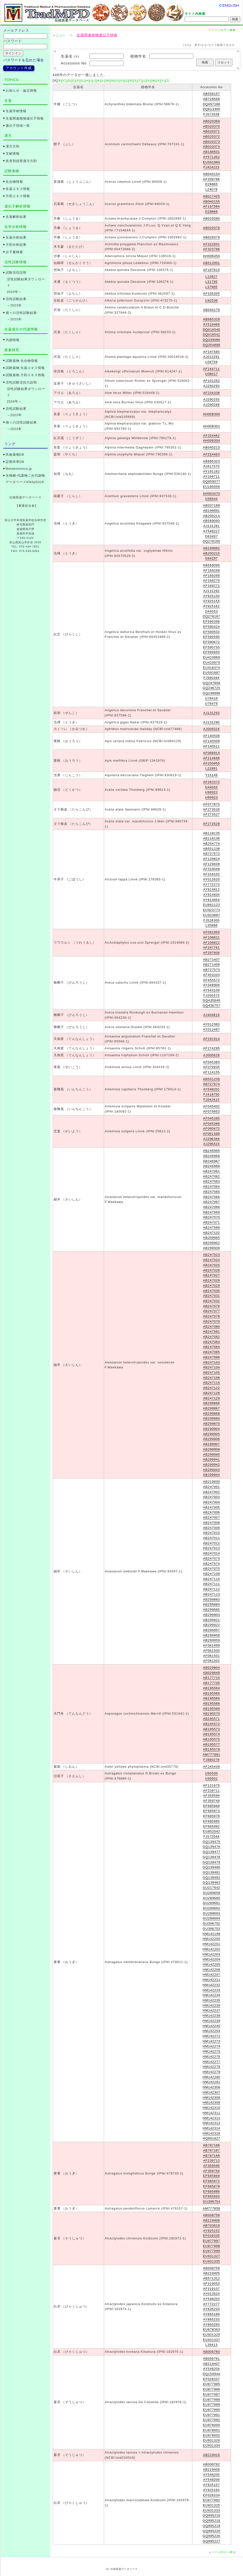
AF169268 (211, 570)
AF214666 (211, 758)
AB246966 (211, 1156)
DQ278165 (211, 541)
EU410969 (211, 657)
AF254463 (211, 454)
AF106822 (211, 942)
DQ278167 (211, 616)
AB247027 (211, 1275)
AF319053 (211, 2283)
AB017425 (211, 196)
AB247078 (211, 1316)
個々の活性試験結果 (21, 313)
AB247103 (211, 1362)
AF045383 (211, 1062)
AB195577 (211, 1744)
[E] (73, 80)
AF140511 (211, 746)
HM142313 (211, 2123)
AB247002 (211, 1492)
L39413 (211, 2345)
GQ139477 (211, 1852)
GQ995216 (211, 2515)
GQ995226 (211, 2536)
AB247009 (211, 1528)
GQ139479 (211, 1862)
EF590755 (211, 647)
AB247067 (211, 1202)
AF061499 (211, 1645)
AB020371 (211, 131)
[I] (91, 80)
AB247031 (211, 1296)
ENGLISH (230, 5)
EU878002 (211, 2435)
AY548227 (211, 531)
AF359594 (211, 1795)
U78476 (211, 703)
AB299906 (211, 1439)
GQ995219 (211, 2526)
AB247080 (211, 1326)
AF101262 (211, 381)
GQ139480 (211, 1867)
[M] (107, 80)
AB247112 (211, 1589)
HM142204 (211, 1959)
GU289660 (211, 1898)
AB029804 (211, 1667)
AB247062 (211, 1176)
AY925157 (211, 2485)
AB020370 (211, 126)
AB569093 (211, 521)
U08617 (211, 374)
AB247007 (211, 1517)
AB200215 (211, 553)
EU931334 (211, 2445)
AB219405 (211, 2273)
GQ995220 (211, 2531)
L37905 (211, 287)
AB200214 (211, 516)
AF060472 (211, 1128)
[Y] (163, 80)
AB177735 (211, 1683)
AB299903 (211, 1615)
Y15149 (211, 775)
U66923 (211, 797)
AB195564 (211, 1688)
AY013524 (211, 2293)
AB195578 (211, 1749)
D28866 (211, 211)
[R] (131, 80)
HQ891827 (211, 2138)
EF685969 (211, 2176)
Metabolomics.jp (19, 468)
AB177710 (211, 1678)
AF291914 (211, 1039)
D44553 (211, 611)
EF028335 (211, 2235)
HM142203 (211, 1954)
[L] (103, 80)
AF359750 (211, 2171)
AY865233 (211, 2319)
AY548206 (211, 2479)
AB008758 (211, 2215)
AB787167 (211, 2150)
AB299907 (211, 1444)
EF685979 (211, 2186)
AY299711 (211, 476)
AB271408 (211, 964)
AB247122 (211, 1388)
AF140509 (211, 741)
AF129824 (211, 859)
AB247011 (211, 1538)
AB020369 (211, 121)
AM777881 (211, 1754)
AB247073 (211, 1558)
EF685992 (211, 1826)
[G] (82, 80)
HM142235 (211, 2000)
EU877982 (211, 2500)
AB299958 (211, 1635)
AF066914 (211, 753)
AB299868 (211, 1413)
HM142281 (211, 2082)
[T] (140, 80)
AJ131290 (211, 722)
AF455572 (211, 980)
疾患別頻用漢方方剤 (21, 161)
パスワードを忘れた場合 (23, 60)
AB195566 (211, 1698)
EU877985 (211, 2384)
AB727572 (211, 853)
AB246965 (211, 1151)
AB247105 (211, 1372)
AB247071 (211, 1222)
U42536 (211, 300)
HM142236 (211, 2005)
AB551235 (211, 1079)
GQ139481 (211, 1872)
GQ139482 (211, 1877)
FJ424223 (211, 167)
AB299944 (211, 1475)
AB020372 (211, 136)
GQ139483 (211, 1882)
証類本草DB (15, 462)
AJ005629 (211, 1055)
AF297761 (211, 947)
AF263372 (211, 782)
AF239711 (211, 1790)
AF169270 (211, 580)
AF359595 (211, 2166)
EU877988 (211, 2399)
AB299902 (211, 1243)
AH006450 (211, 256)
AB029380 (211, 218)
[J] (95, 80)
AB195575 (211, 1739)
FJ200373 (211, 995)
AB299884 (211, 1604)
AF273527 (211, 814)
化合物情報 (14, 181)
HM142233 (211, 1990)
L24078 (211, 189)
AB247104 (211, 1367)
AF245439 (211, 1766)
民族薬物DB (15, 454)
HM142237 (211, 2010)
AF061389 (211, 1134)
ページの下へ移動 (224, 29)
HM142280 (211, 2077)
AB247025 (211, 1265)
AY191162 (211, 471)
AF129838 (211, 864)
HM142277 (211, 2062)
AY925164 (211, 2490)
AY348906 (211, 985)
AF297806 (211, 952)
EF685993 (211, 2196)
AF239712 (211, 2160)
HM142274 (211, 2046)
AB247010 (211, 1533)
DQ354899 (211, 345)
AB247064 (211, 1186)
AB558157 (211, 94)
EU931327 (211, 2256)
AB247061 (211, 1171)
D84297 (211, 558)
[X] (158, 80)
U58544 (211, 499)
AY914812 (211, 889)
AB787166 (211, 2145)
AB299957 (211, 1630)
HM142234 (211, 1995)
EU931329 (211, 2334)
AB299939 (211, 1248)
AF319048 (211, 869)
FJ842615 (211, 1099)
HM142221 (211, 1980)
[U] (144, 80)
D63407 (211, 536)
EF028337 (211, 2379)
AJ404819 (211, 1015)
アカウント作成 (19, 68)
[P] (121, 80)
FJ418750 (211, 1094)
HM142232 (211, 1985)
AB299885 (211, 1609)
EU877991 (211, 2415)
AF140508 (211, 736)
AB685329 (211, 319)
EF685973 (211, 1811)
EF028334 (211, 2495)
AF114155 (211, 1072)
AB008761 (211, 2358)
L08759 (211, 362)
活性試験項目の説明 (21, 382)
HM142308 (211, 2097)
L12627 (211, 276)
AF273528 (211, 824)
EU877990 (211, 2410)
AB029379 (211, 237)
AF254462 (211, 435)
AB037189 (211, 505)
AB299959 (211, 1640)
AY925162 (211, 606)
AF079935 (211, 1067)
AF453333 (211, 975)
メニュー (59, 35)
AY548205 (211, 2474)
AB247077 (211, 1311)
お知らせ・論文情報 (21, 90)
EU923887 (211, 915)
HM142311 (211, 2113)
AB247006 (211, 1512)
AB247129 (211, 1398)
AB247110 (211, 1579)
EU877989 (211, 2404)
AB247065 (211, 1192)
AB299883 (211, 1599)
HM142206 (211, 1969)
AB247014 (211, 1553)
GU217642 (211, 1887)
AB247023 (211, 1255)
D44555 (211, 787)
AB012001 (211, 263)
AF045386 (211, 1123)
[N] (112, 80)
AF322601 (211, 244)
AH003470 (211, 493)
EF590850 (211, 652)
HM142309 (211, 2102)
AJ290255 (211, 399)
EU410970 (211, 662)
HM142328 (211, 2133)
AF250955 (211, 763)
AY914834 (211, 894)
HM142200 (211, 1939)
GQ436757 (211, 1005)
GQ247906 (211, 683)
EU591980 (211, 162)
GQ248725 (211, 688)
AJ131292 (211, 591)
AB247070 (211, 1217)
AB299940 (211, 1454)
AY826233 (211, 2309)
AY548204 (211, 2369)
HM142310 (211, 2107)
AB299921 (211, 1620)
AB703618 (211, 2225)
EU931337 (211, 2340)
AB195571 (211, 1719)
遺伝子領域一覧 (18, 125)
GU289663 (211, 1913)
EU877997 (211, 2241)
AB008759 (211, 2268)
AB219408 (211, 2220)
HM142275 (211, 2051)
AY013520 (211, 879)
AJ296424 (211, 1144)
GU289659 (211, 1893)
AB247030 (211, 1291)
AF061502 (211, 1661)
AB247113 (211, 1594)
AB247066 (211, 1197)
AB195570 (211, 1713)
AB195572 (211, 1724)
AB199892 (211, 548)
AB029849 (211, 1673)
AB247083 (211, 1342)
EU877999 (211, 2251)
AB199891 (211, 510)
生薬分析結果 (16, 237)
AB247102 (211, 1233)
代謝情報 (13, 340)
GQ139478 (211, 1857)
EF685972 (211, 2181)
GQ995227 (211, 2541)
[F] (78, 80)
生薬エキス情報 (18, 189)
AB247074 (211, 1563)
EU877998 (211, 2246)
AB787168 (211, 2155)
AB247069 (211, 1212)
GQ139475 (211, 1842)
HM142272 (211, 2036)
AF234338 (211, 393)
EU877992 (211, 2420)
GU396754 (211, 2201)
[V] (149, 80)
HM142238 (211, 2015)
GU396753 (211, 1928)
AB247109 (211, 1574)
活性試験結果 (16, 299)
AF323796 (211, 249)
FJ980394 (211, 678)
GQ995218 (211, 2520)
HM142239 (211, 2021)
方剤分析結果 (16, 244)
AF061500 (211, 1650)
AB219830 (211, 1481)
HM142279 (211, 2072)
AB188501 (211, 152)
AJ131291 (211, 526)
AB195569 (211, 1708)
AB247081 (211, 1331)
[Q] (126, 80)
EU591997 (211, 672)
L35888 (211, 925)
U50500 (211, 1773)
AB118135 (211, 833)
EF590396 (211, 621)
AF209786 (211, 179)
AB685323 (211, 461)
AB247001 (211, 1487)
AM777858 (211, 2208)
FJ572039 (211, 114)
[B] (60, 80)
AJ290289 (211, 404)
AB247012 (211, 1543)
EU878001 (211, 2430)
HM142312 (211, 2118)
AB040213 (211, 447)
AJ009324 (211, 729)
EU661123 (211, 905)
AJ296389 (211, 1139)
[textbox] (171, 56)
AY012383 (211, 1024)
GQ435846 (211, 1000)
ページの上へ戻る (224, 2552)
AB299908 (211, 1449)
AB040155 (211, 201)
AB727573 (211, 970)
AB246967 (211, 1161)
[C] (64, 80)
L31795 (211, 282)
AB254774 (211, 843)
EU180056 (211, 486)
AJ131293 (211, 713)
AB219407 (211, 2364)
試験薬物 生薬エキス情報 (25, 368)
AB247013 (211, 1548)
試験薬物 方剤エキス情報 (25, 375)
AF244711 (211, 369)
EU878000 (211, 2425)
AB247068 (211, 1207)
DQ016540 (211, 329)
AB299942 (211, 1464)
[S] (135, 80)
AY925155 (211, 601)
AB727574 (211, 1084)
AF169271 (211, 586)
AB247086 (211, 1357)
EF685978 (211, 1816)
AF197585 (211, 352)
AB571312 (211, 2278)
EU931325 (211, 2505)
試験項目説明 (16, 272)
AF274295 (211, 1048)
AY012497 (211, 1029)
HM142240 (211, 2026)
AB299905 (211, 1434)
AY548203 (211, 2299)
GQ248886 (211, 693)
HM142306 (211, 2087)
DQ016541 (211, 334)
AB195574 (211, 1734)
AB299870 (211, 1423)
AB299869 (211, 1418)
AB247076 (211, 1306)
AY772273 (211, 884)
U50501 (211, 1778)
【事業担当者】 (26, 505)
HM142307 (211, 2092)
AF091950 (211, 932)
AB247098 (211, 1227)
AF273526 (211, 809)
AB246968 (211, 1166)
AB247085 (211, 1352)
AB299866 (211, 1403)
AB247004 (211, 1502)
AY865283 (211, 2324)
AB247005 (211, 1507)
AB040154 (211, 174)
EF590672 (211, 642)
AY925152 (211, 2230)
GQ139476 (211, 1846)
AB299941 (211, 1459)
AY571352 (211, 157)
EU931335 (211, 2261)
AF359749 (211, 1801)
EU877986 (211, 2389)
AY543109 (211, 990)
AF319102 (211, 874)
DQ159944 (211, 2374)
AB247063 (211, 1181)
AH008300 (211, 414)
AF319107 (211, 2289)
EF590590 (211, 637)
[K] (99, 80)
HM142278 (211, 2067)
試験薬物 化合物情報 (22, 361)
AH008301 (211, 426)
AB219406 (211, 2469)
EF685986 (211, 2191)
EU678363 (211, 2329)
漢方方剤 (13, 146)
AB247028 (211, 1280)
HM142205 (211, 1964)
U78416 (211, 698)
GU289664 (211, 1918)
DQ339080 (211, 340)
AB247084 (211, 1347)
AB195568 (211, 1703)
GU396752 (211, 1923)
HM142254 (211, 2031)
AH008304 (211, 440)
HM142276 (211, 2056)
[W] (153, 80)
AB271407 (211, 959)
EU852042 (211, 1831)
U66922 (211, 792)
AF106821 (211, 937)
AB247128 (211, 1393)
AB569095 (211, 565)
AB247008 (211, 1522)
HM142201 (211, 1944)
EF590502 (211, 632)
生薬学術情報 (16, 111)
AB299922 (211, 1625)
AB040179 (211, 310)
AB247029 (211, 1285)
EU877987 (211, 2394)
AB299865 (211, 1237)
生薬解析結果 (16, 217)
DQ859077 (211, 481)
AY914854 (211, 900)
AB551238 (211, 849)
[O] (117, 80)
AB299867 (211, 1408)
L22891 (211, 768)
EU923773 (211, 910)
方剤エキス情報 (18, 196)
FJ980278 (211, 1760)
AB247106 (211, 1377)
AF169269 (211, 575)
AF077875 (211, 804)
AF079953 (211, 1111)
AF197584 (211, 206)
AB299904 (211, 1429)
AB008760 (211, 2351)
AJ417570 (211, 466)
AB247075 (211, 1568)
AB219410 (211, 2455)
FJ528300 (211, 920)
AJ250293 (211, 386)
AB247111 (211, 1584)
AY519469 (211, 324)
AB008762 (211, 2464)
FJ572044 (211, 1836)
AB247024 (211, 1260)
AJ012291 (211, 357)
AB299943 (211, 1470)
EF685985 (211, 1821)
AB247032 (211, 1301)
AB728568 (211, 99)
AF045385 (211, 1118)
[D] (69, 80)
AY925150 (211, 596)
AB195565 (211, 1693)
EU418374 (211, 667)
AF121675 (211, 1785)
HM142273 (211, 2041)
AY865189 (211, 2314)
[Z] (167, 80)
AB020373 (211, 141)
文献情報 (13, 153)
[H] (87, 80)
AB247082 (211, 1337)
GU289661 (211, 1903)
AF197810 (211, 270)
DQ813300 (211, 109)
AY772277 (211, 2304)
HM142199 (211, 1934)
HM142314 (211, 2128)
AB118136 (211, 838)
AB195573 (211, 1729)
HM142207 (211, 1974)
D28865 (211, 184)
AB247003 (211, 1497)
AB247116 (211, 1382)
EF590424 (211, 627)
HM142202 (211, 1949)
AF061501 (211, 1656)
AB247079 (211, 1321)
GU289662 (211, 1908)
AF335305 (211, 293)
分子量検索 (14, 252)
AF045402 (211, 1106)
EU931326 (211, 2440)
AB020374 (211, 146)
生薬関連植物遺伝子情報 (25, 118)
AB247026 (211, 1270)
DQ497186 (211, 104)
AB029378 (211, 228)
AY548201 (211, 1089)
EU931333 (211, 2510)
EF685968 (211, 1806)
